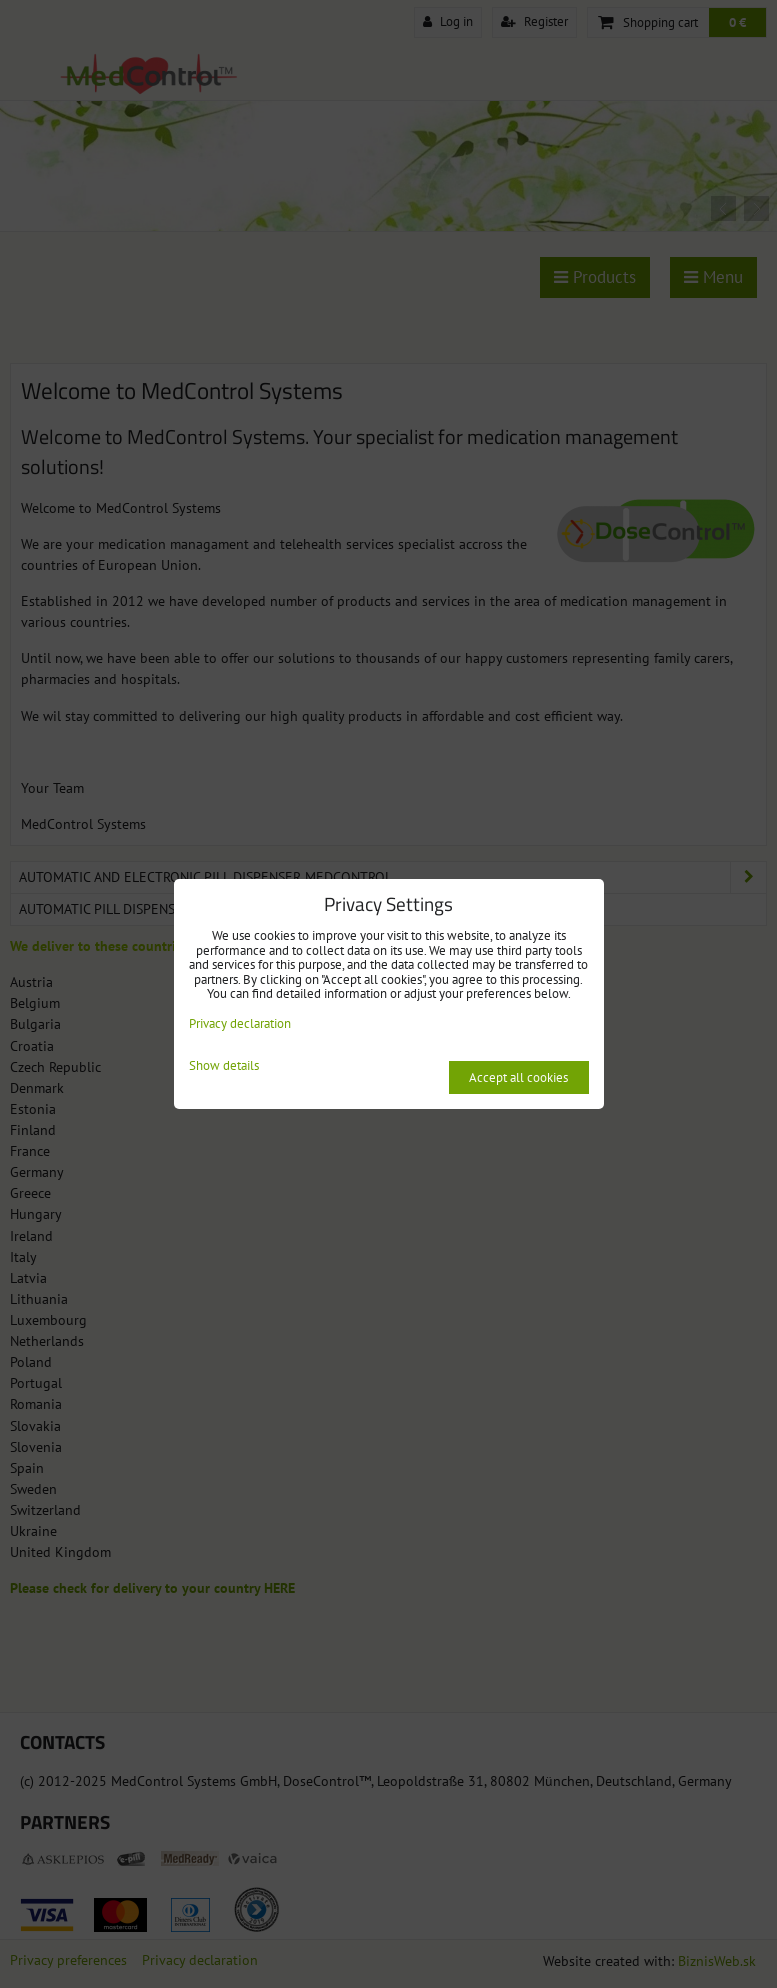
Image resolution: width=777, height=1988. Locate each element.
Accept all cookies (518, 1077)
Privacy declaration (240, 1023)
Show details (224, 1066)
